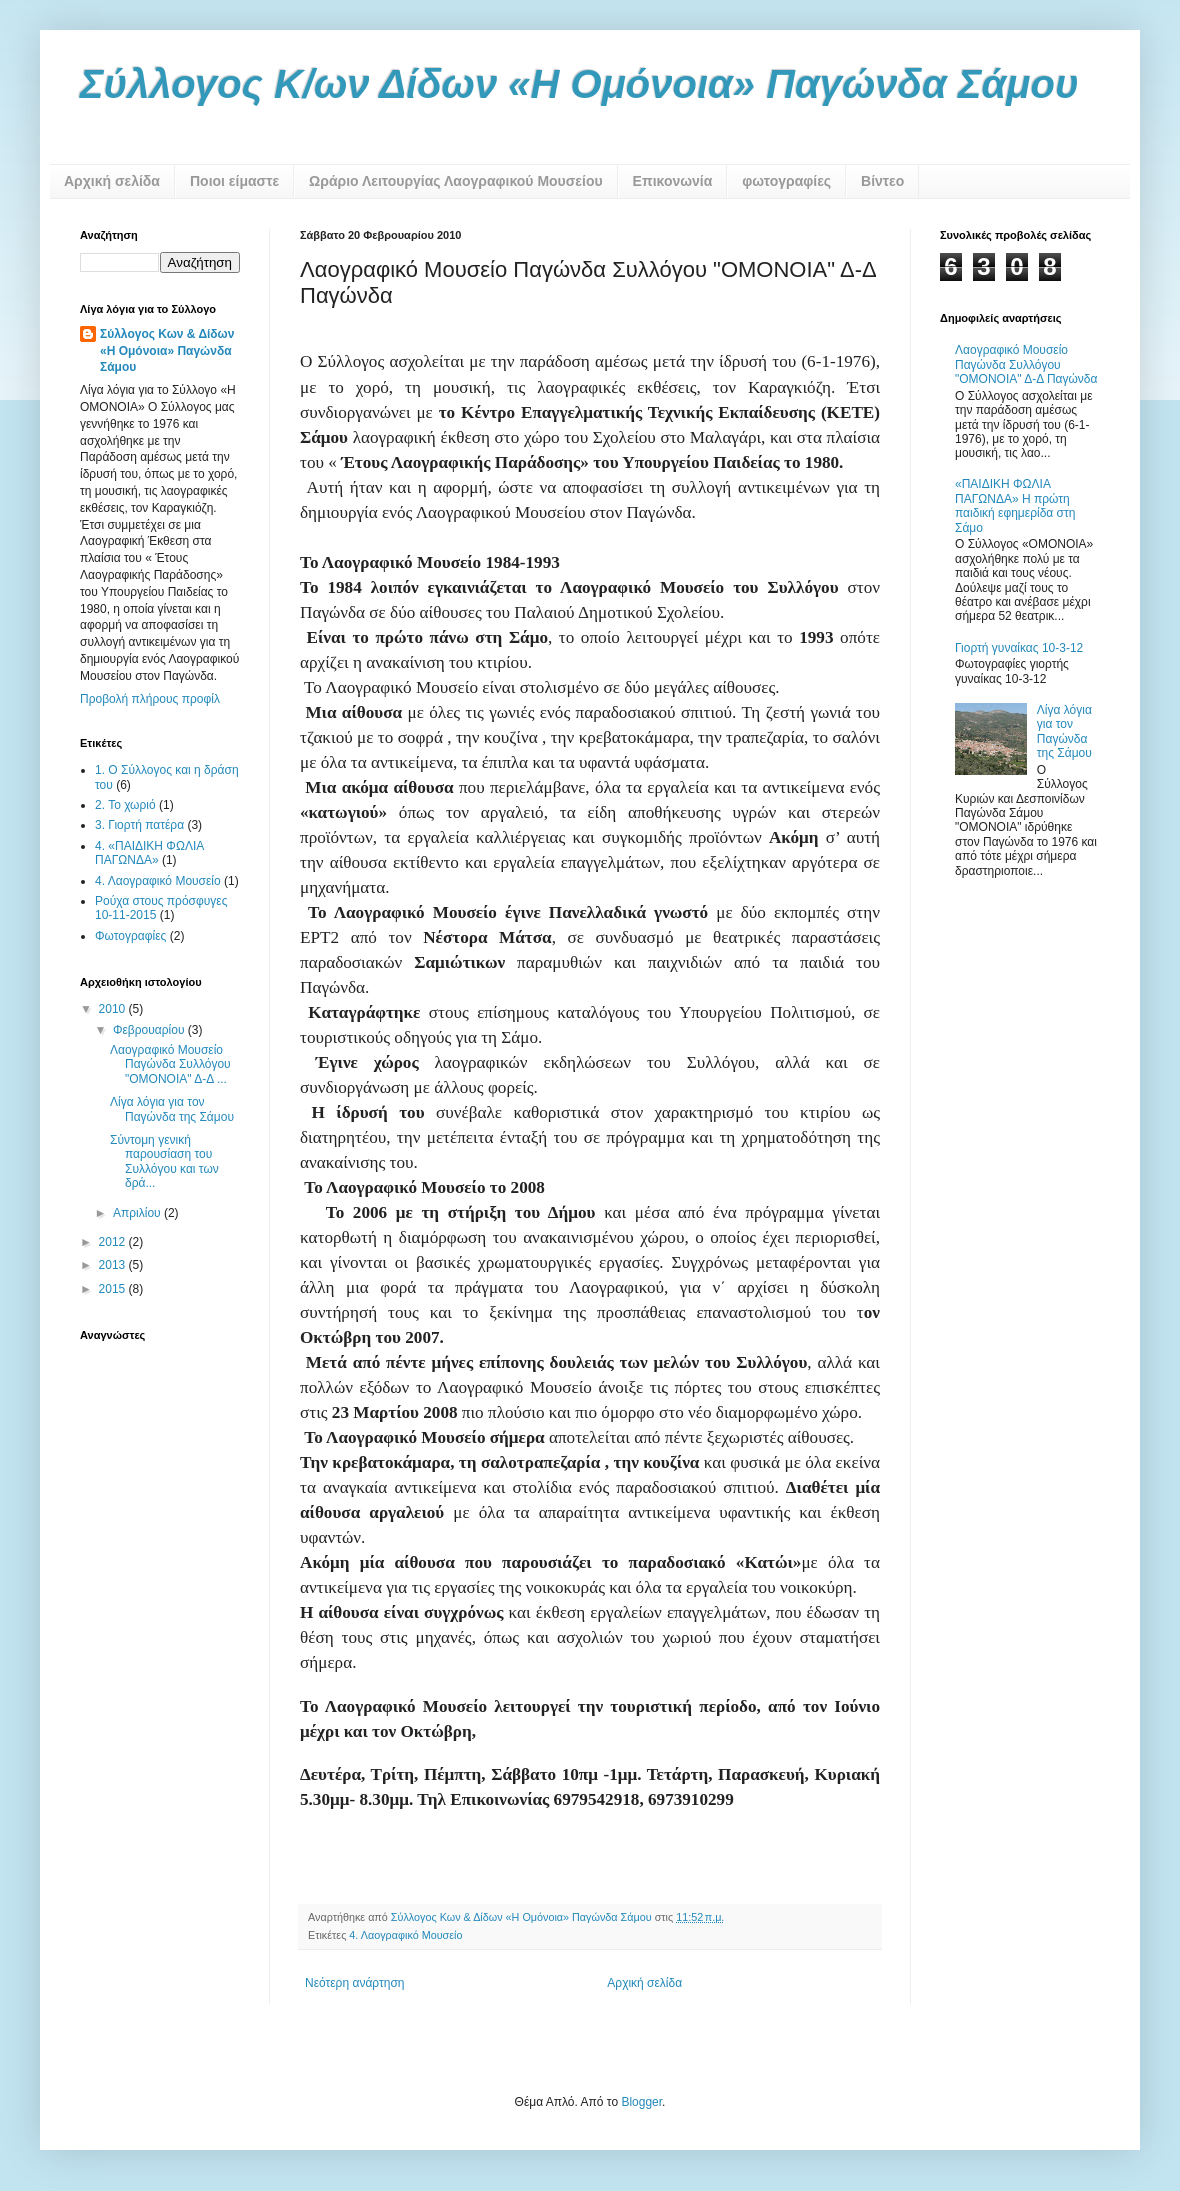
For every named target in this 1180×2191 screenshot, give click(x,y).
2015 (114, 1289)
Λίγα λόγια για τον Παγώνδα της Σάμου (172, 1109)
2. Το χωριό (125, 805)
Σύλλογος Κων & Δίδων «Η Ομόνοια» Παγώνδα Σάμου (167, 351)
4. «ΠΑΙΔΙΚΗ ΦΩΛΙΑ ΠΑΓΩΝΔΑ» (149, 853)
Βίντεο (882, 181)
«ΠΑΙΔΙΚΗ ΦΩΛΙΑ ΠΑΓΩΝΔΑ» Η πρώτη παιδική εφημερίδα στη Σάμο (1015, 505)
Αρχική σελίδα (112, 181)
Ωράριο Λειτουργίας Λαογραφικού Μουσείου (456, 181)
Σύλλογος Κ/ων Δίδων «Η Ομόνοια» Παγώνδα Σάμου (579, 84)
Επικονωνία (673, 181)
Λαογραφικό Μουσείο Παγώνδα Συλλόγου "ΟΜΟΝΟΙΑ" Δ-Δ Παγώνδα (1026, 364)
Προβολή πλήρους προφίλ (150, 699)
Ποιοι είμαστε (234, 181)
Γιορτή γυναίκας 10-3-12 (1019, 648)
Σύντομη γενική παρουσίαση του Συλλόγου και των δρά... (164, 1161)
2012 (114, 1242)
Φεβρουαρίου (150, 1030)
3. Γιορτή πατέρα (139, 825)
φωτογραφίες (786, 181)
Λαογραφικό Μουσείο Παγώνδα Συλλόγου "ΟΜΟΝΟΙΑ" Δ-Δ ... (170, 1064)
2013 (114, 1265)
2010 (114, 1009)
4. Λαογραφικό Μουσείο (405, 1935)
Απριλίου (138, 1213)
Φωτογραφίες (130, 936)
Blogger (641, 2102)
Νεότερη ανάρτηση (354, 1983)
